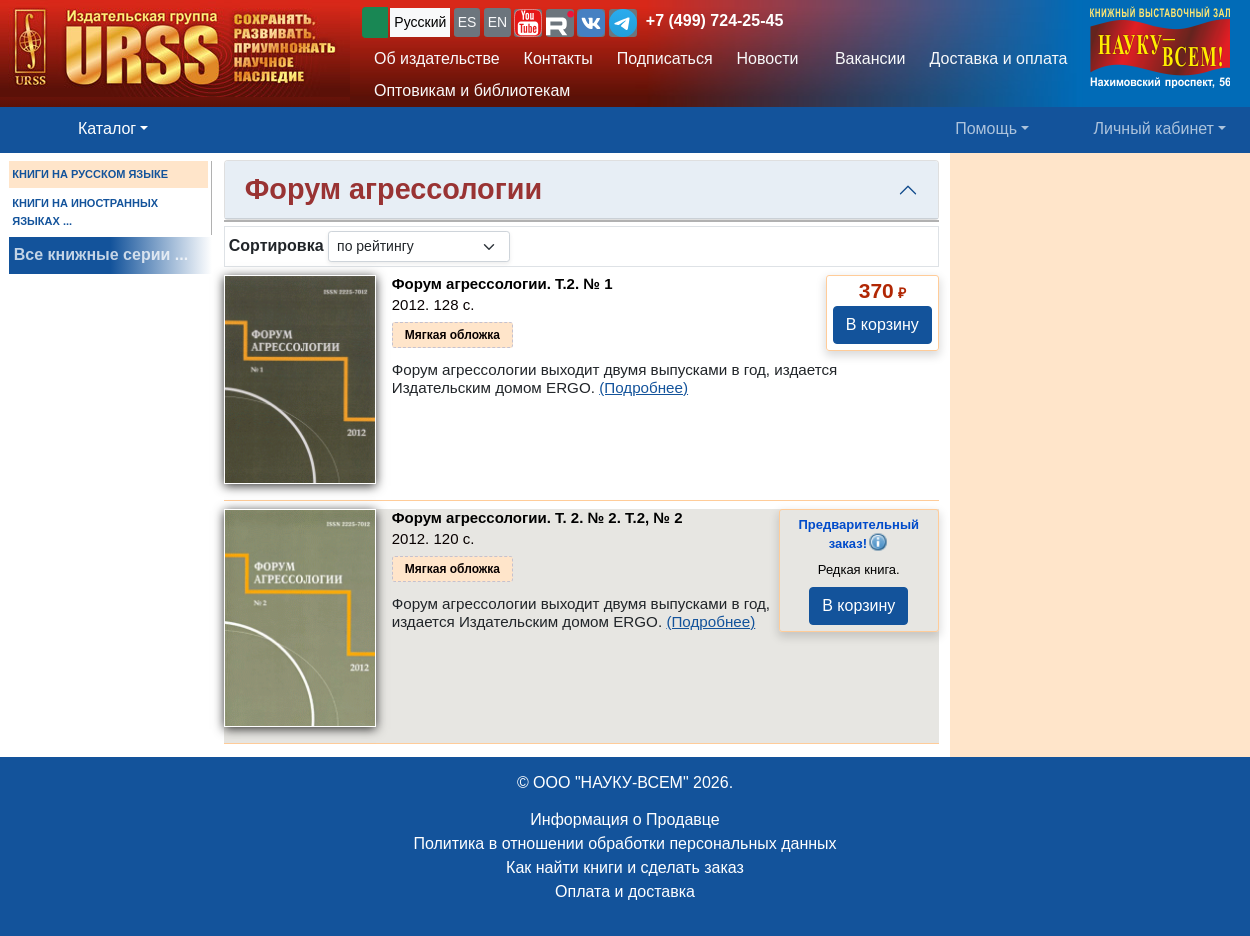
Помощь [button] (986, 128)
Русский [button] (420, 22)
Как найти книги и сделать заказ (625, 867)
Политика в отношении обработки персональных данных (624, 843)
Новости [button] (768, 58)
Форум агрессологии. (502, 283)
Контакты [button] (558, 58)
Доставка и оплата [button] (998, 58)
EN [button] (497, 22)
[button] (528, 23)
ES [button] (467, 22)
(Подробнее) (643, 387)
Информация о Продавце (624, 819)
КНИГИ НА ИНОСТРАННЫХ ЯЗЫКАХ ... (85, 212)
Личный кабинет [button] (1154, 128)
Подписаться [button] (665, 58)
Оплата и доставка (625, 891)
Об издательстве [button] (437, 58)
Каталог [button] (107, 128)
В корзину (882, 324)
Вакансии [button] (864, 58)
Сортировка (276, 245)
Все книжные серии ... (101, 254)
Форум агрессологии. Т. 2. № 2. (537, 517)
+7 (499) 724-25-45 (714, 20)
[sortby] (419, 246)
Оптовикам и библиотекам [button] (472, 90)
